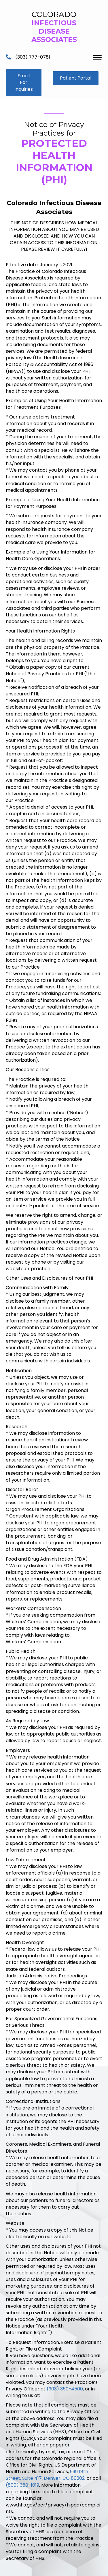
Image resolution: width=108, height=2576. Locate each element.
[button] (23, 82)
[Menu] (97, 58)
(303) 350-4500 (65, 2389)
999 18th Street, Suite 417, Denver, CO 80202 (47, 2474)
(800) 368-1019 (22, 2485)
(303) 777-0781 (32, 57)
